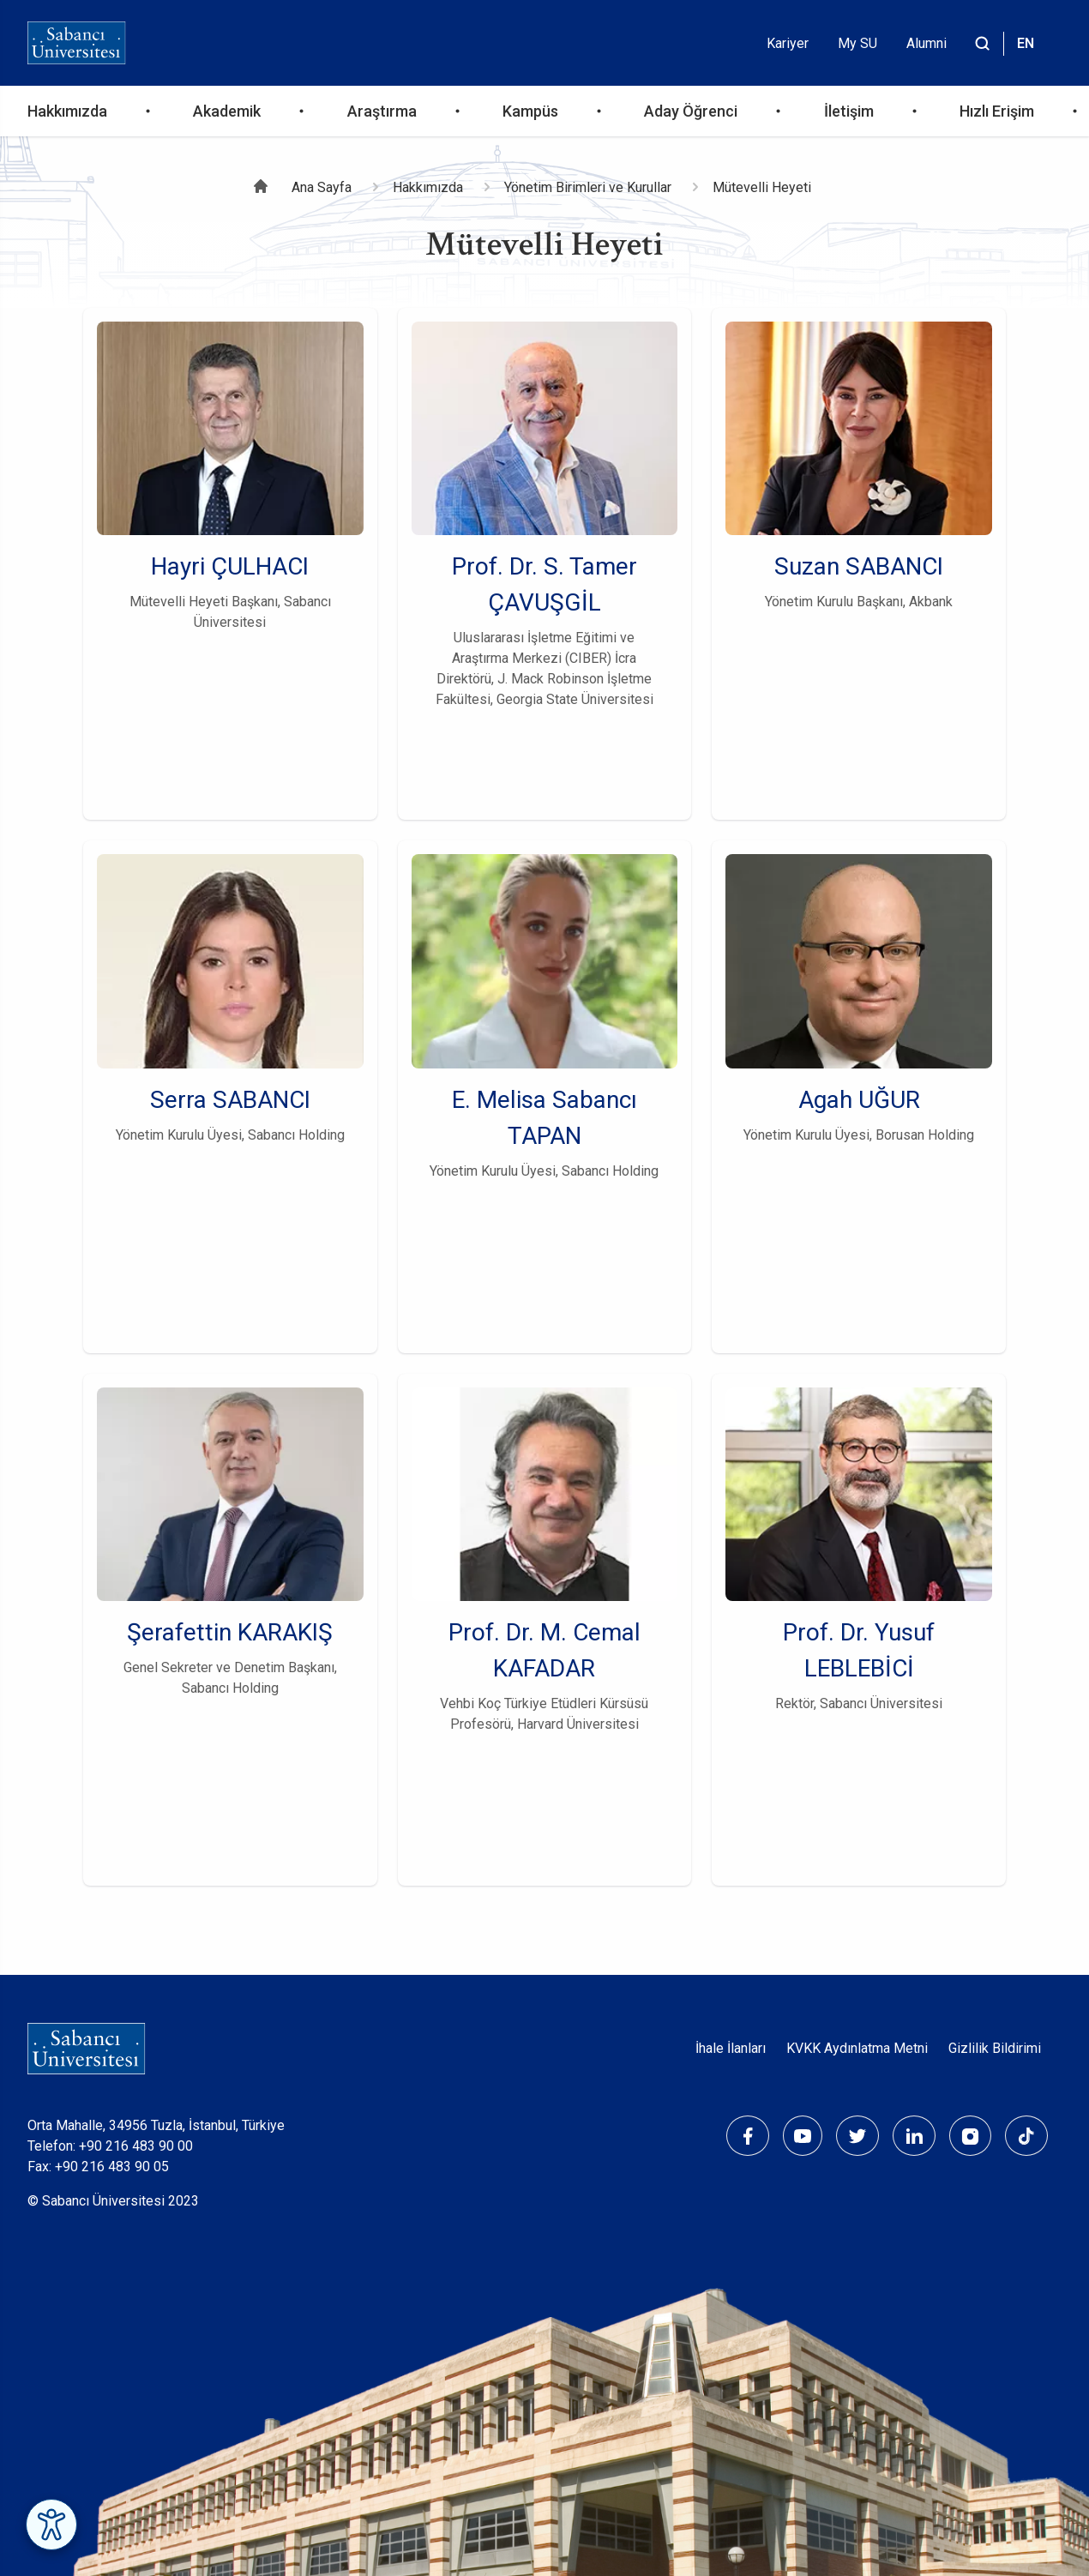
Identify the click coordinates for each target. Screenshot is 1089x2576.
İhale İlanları (730, 2048)
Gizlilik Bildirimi (994, 2048)
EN (1025, 43)
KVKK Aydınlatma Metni (857, 2048)
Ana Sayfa (322, 187)
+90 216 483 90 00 (136, 2146)
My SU (857, 43)
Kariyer (788, 43)
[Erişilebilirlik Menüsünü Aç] (51, 2524)
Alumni (926, 43)
